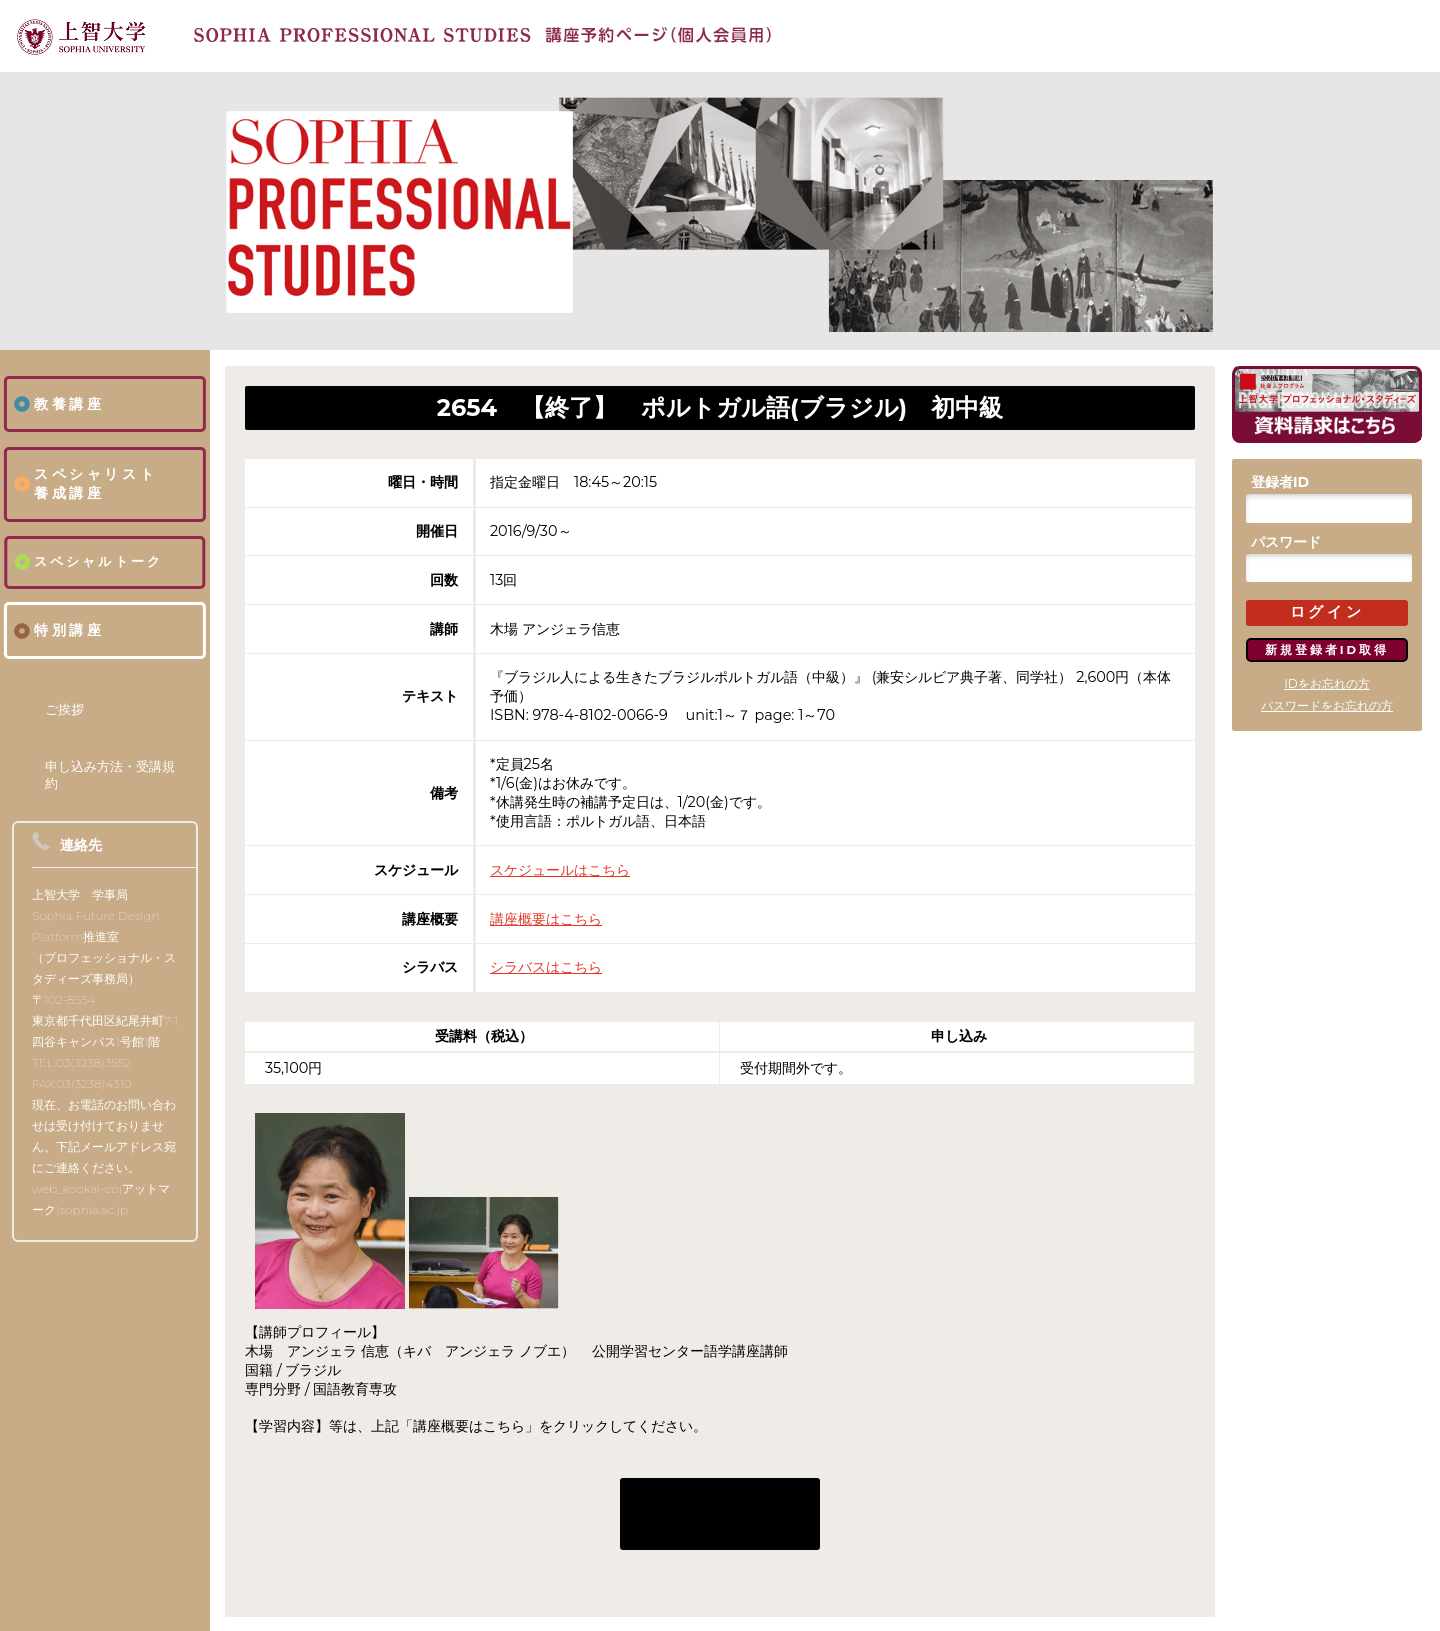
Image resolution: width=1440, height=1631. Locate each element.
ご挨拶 (64, 709)
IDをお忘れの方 (1327, 683)
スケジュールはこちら (560, 870)
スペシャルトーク (99, 561)
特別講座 (69, 630)
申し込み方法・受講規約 (110, 775)
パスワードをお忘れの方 (1327, 705)
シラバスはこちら (546, 967)
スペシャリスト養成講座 (95, 483)
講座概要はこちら (546, 919)
